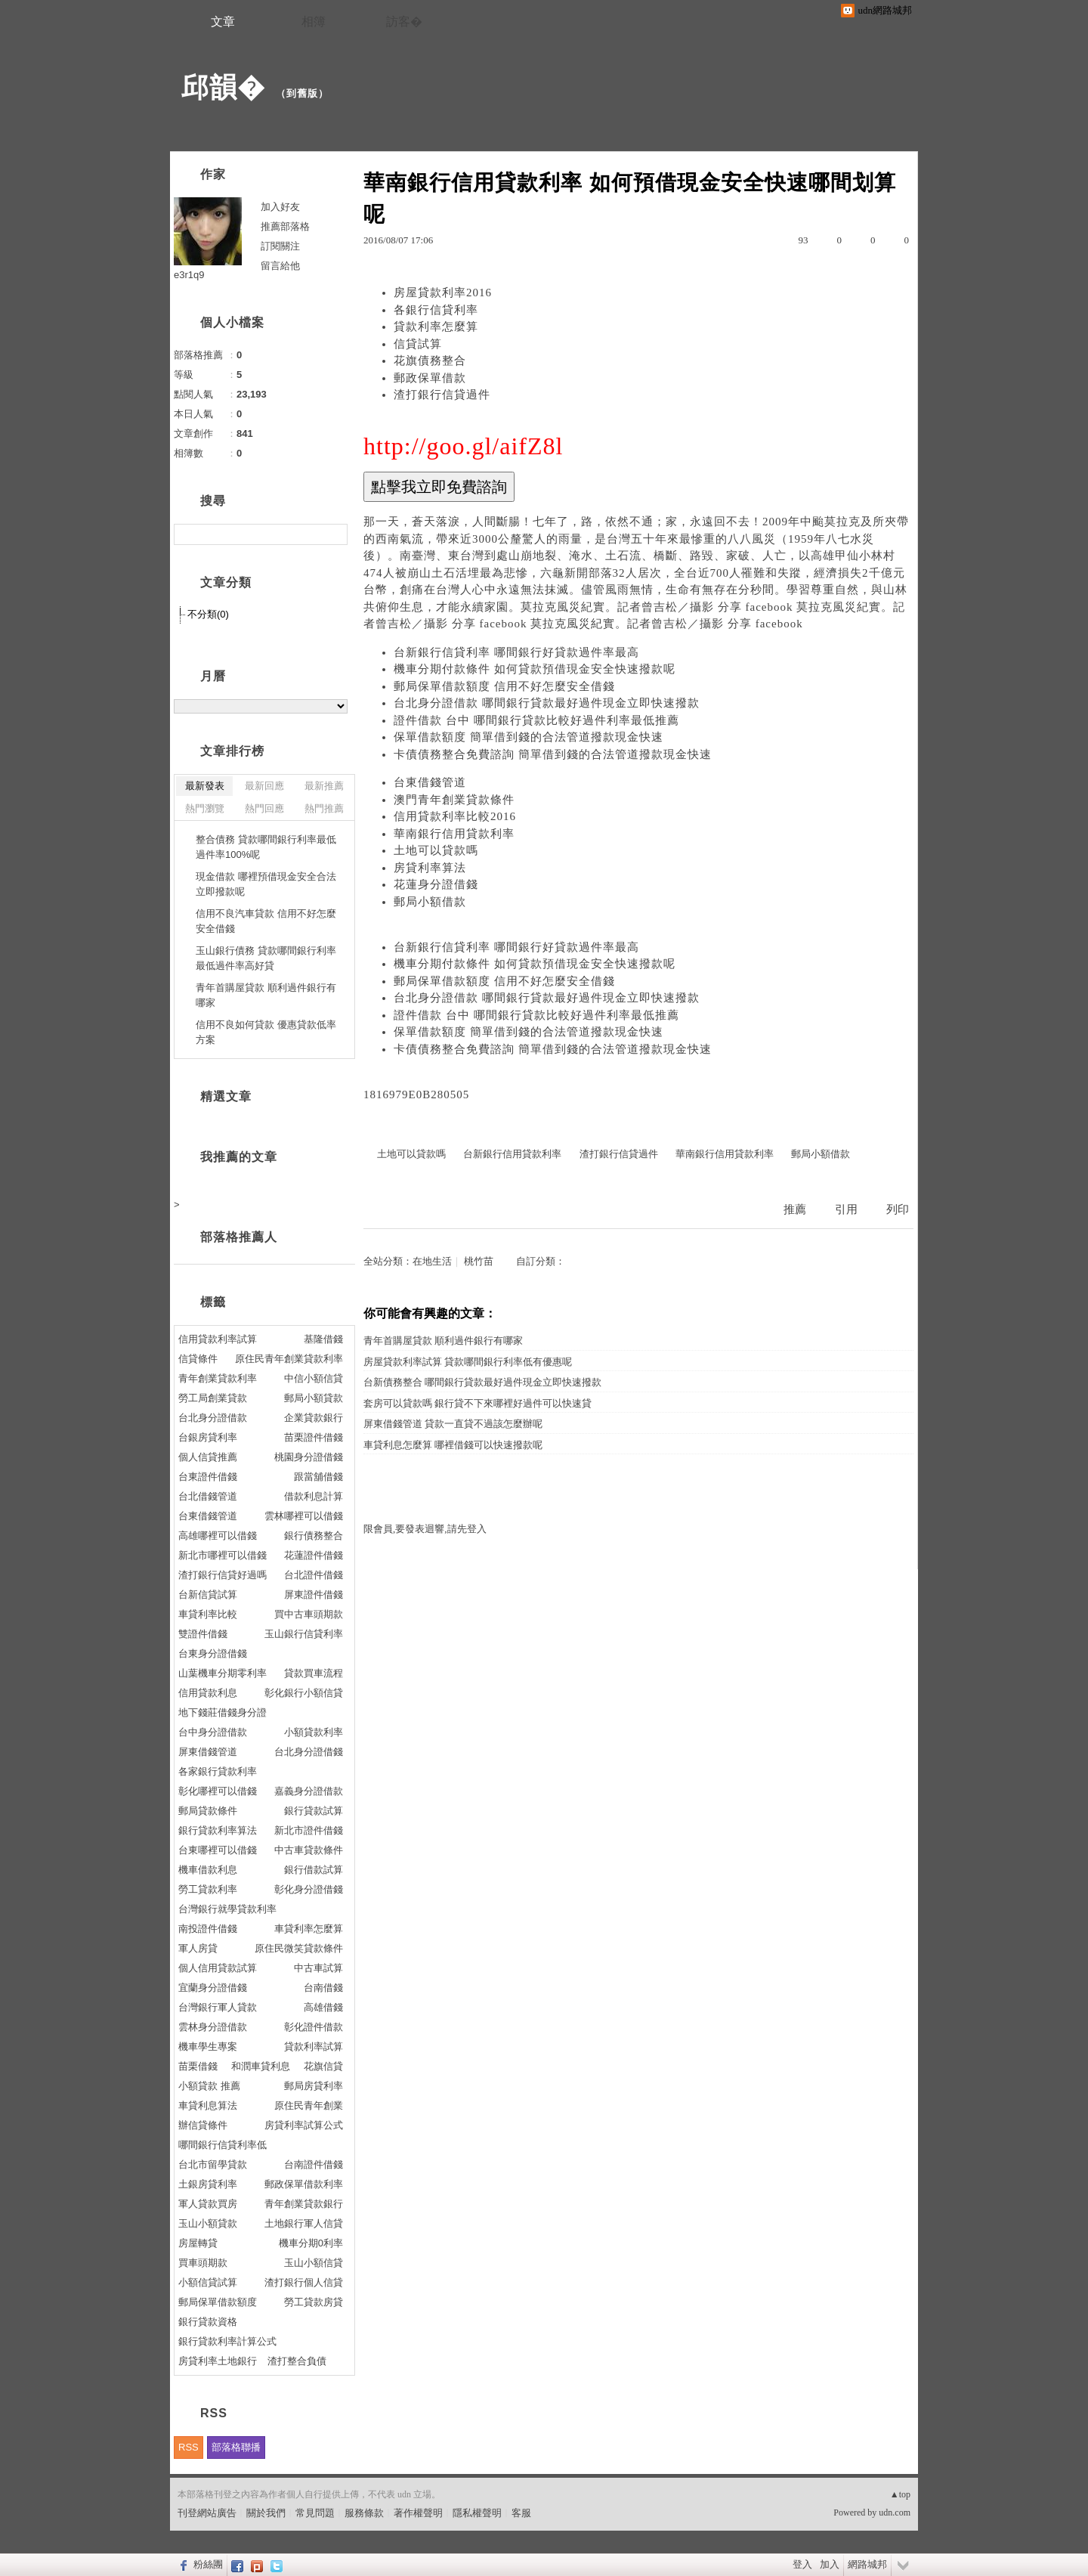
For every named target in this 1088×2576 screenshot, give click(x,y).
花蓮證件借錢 (313, 1555)
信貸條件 (198, 1358)
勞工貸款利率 (207, 1889)
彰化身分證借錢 (308, 1889)
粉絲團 (208, 2564)
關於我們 (266, 2513)
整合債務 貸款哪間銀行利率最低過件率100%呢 (266, 847)
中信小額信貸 (313, 1378)
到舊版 (302, 93)
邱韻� (223, 87)
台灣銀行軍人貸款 (217, 2007)
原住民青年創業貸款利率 (289, 1358)
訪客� (404, 21)
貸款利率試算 (313, 2046)
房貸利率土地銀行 (217, 2361)
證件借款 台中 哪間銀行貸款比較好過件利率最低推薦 (536, 720)
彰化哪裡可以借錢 (217, 1791)
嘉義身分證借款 (308, 1791)
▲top (900, 2494)
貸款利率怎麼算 (436, 326)
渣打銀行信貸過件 (442, 395)
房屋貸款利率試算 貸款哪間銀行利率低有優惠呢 (467, 1361)
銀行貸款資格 (207, 2321)
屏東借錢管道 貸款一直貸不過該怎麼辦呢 (452, 1423)
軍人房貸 (198, 1948)
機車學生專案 (207, 2046)
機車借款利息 (207, 1869)
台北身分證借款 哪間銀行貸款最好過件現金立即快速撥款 (547, 703)
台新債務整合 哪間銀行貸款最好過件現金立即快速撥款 (482, 1382)
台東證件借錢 (207, 1476)
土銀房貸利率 (207, 2184)
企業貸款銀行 (313, 1417)
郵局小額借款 (430, 902)
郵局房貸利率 (313, 2085)
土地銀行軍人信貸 (303, 2223)
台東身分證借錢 (212, 1653)
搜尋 (334, 534)
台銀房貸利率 (207, 1437)
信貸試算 (418, 344)
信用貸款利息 (207, 1692)
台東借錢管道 (430, 782)
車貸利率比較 (207, 1614)
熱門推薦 (324, 808)
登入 (802, 2564)
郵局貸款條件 (207, 1810)
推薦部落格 (285, 226)
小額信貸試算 (207, 2282)
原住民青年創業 (308, 2105)
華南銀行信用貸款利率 (454, 834)
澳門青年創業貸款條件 (454, 800)
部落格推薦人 (238, 1237)
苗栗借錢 (198, 2066)
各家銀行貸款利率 (217, 1771)
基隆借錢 (323, 1339)
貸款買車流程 (313, 1673)
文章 (223, 21)
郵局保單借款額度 (217, 2302)
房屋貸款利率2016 (443, 292)
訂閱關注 (280, 246)
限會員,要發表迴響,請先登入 (425, 1528)
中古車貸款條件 (308, 1850)
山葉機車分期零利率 (222, 1673)
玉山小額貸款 (207, 2223)
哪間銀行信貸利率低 (222, 2144)
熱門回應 (264, 808)
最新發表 (204, 785)
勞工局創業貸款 (212, 1398)
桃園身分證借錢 (308, 1457)
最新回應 (264, 785)
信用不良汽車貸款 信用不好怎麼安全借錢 (266, 921)
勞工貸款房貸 (313, 2302)
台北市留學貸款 (212, 2164)
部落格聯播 (236, 2447)
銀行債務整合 (313, 1535)
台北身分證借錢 (308, 1751)
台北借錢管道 (207, 1496)
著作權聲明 (418, 2513)
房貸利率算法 (430, 868)
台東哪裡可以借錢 (217, 1850)
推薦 (795, 1209)
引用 (846, 1209)
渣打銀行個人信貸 (303, 2282)
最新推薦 (324, 785)
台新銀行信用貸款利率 (512, 1154)
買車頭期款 (202, 2262)
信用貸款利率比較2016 (455, 816)
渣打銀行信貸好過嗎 (222, 1575)
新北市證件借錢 (308, 1830)
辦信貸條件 (202, 2125)
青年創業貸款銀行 (303, 2203)
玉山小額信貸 (313, 2262)
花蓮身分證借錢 (436, 884)
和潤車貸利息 (260, 2066)
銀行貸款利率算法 (217, 1830)
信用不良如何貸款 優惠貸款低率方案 (266, 1032)
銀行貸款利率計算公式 (227, 2341)
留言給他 (280, 265)
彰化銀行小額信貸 (303, 1692)
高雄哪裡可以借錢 (217, 1535)
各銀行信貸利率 (436, 310)
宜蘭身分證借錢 (212, 1987)
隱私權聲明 (477, 2513)
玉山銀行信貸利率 (303, 1633)
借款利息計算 (313, 1496)
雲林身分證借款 (212, 2027)
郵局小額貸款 (313, 1398)
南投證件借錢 (207, 1928)
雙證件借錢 (202, 1633)
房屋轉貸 (198, 2243)
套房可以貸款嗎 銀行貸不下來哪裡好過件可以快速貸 (477, 1403)
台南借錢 (323, 1987)
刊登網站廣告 (207, 2513)
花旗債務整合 (430, 361)
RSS (188, 2447)
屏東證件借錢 (313, 1594)
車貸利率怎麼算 (308, 1928)
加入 (829, 2564)
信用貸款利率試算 (217, 1339)
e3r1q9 (189, 274)
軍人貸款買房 (207, 2203)
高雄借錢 (323, 2007)
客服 (521, 2513)
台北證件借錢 (313, 1575)
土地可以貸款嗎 (436, 850)
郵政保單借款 (430, 378)
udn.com (894, 2512)
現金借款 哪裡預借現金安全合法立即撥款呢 (266, 884)
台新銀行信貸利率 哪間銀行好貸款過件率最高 (516, 652)
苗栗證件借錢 (313, 1437)
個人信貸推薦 (207, 1457)
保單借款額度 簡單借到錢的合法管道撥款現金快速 (528, 737)
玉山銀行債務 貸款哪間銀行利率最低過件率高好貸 (266, 958)
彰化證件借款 (313, 2027)
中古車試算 (318, 1968)
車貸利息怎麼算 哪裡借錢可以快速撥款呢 (452, 1445)
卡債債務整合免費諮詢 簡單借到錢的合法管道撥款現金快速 (553, 754)
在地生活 (432, 1261)
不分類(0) (208, 614)
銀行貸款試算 (313, 1810)
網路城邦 (867, 2564)
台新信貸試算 (207, 1594)
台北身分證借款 (212, 1417)
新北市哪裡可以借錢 (222, 1555)
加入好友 (280, 206)
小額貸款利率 (313, 1732)
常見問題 (315, 2513)
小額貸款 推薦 (209, 2085)
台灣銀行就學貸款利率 (227, 1909)
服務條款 (364, 2513)
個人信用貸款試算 (217, 1968)
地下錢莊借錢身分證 (222, 1712)
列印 (897, 1209)
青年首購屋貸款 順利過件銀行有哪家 (443, 1340)
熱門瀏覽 (204, 808)
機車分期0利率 (311, 2243)
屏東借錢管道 (207, 1751)
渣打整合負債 (296, 2361)
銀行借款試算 (313, 1869)
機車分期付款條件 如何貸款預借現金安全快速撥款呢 (534, 669)
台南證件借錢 (313, 2164)
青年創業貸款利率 (217, 1378)
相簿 (313, 21)
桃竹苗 (478, 1261)
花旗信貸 (323, 2066)
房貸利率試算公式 (303, 2125)
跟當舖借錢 (318, 1476)
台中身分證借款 (212, 1732)
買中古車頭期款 (308, 1614)
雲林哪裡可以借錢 (303, 1516)
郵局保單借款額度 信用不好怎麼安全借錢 (504, 686)
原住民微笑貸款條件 (299, 1948)
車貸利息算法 (207, 2105)
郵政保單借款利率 (303, 2184)
